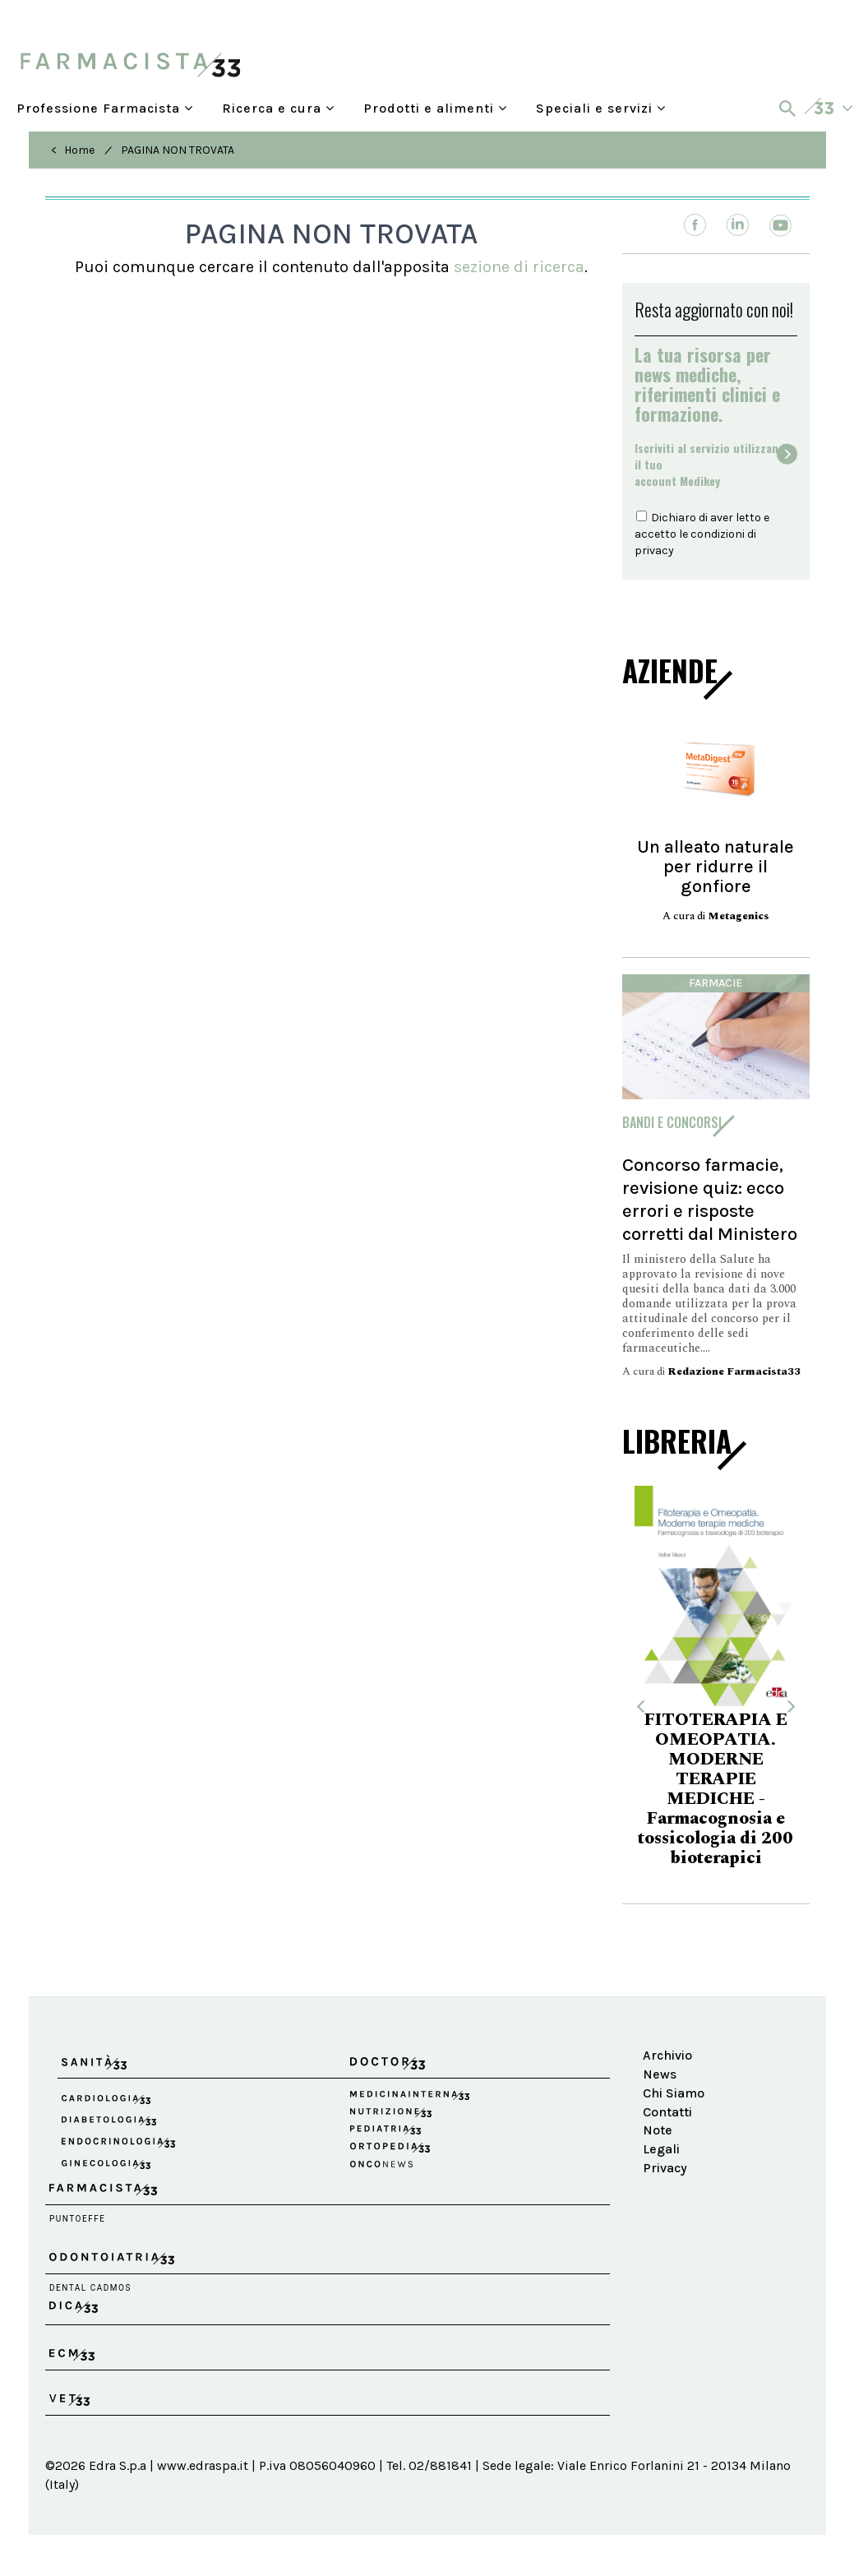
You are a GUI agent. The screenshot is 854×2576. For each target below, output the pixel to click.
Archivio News (667, 2064)
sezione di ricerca (519, 266)
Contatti (667, 2112)
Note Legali (661, 2139)
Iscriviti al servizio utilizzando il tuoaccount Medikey (713, 464)
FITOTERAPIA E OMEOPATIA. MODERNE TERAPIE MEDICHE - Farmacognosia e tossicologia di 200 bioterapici (715, 1789)
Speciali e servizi (601, 108)
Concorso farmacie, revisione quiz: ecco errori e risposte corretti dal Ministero (709, 1199)
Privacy (665, 2168)
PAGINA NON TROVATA (177, 150)
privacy (654, 550)
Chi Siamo (673, 2093)
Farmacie (715, 983)
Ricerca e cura (278, 108)
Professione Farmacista (104, 108)
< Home (73, 150)
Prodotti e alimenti (435, 108)
